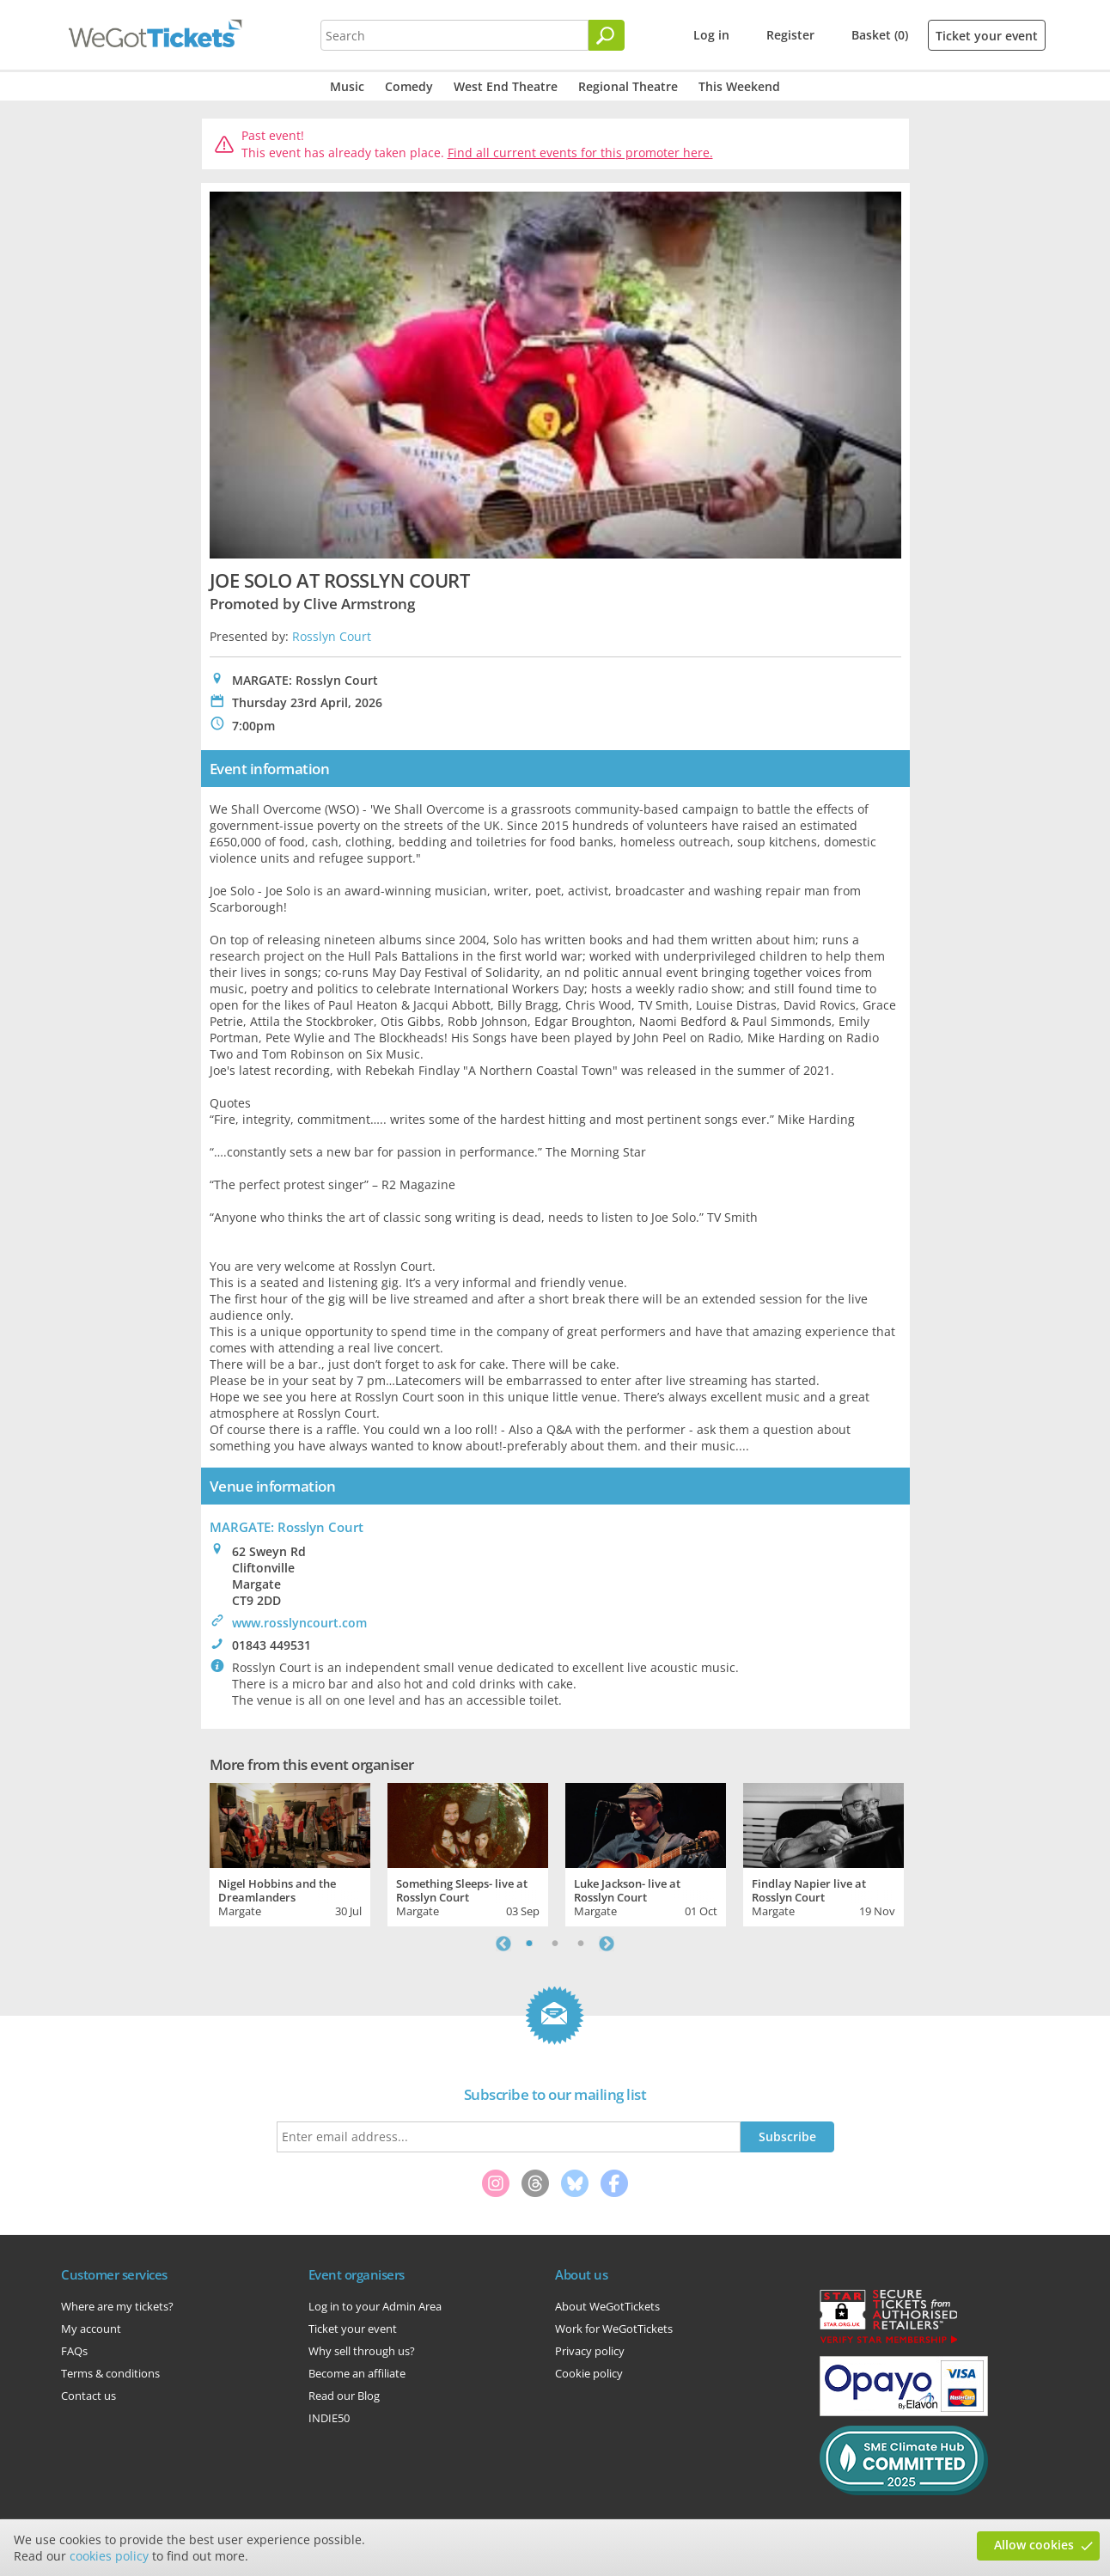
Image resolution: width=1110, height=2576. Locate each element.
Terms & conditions (110, 2373)
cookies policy (109, 2556)
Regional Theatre (628, 86)
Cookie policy (589, 2373)
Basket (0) (879, 35)
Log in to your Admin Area (375, 2306)
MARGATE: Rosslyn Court (286, 1526)
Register (790, 35)
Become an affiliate (357, 2373)
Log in (711, 35)
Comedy (409, 86)
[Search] (607, 35)
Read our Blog (344, 2395)
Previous (503, 1943)
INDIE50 (329, 2418)
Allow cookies (1034, 2544)
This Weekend (739, 86)
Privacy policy (590, 2351)
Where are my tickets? (117, 2306)
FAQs (74, 2351)
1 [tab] (529, 1943)
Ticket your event (987, 35)
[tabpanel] (290, 1852)
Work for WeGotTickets (614, 2328)
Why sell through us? (361, 2351)
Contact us (88, 2395)
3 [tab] (580, 1943)
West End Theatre (506, 86)
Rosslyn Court (331, 636)
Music (347, 86)
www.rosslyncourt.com (299, 1623)
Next (606, 1943)
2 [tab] (555, 1943)
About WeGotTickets (607, 2306)
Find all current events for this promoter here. (580, 152)
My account (91, 2328)
